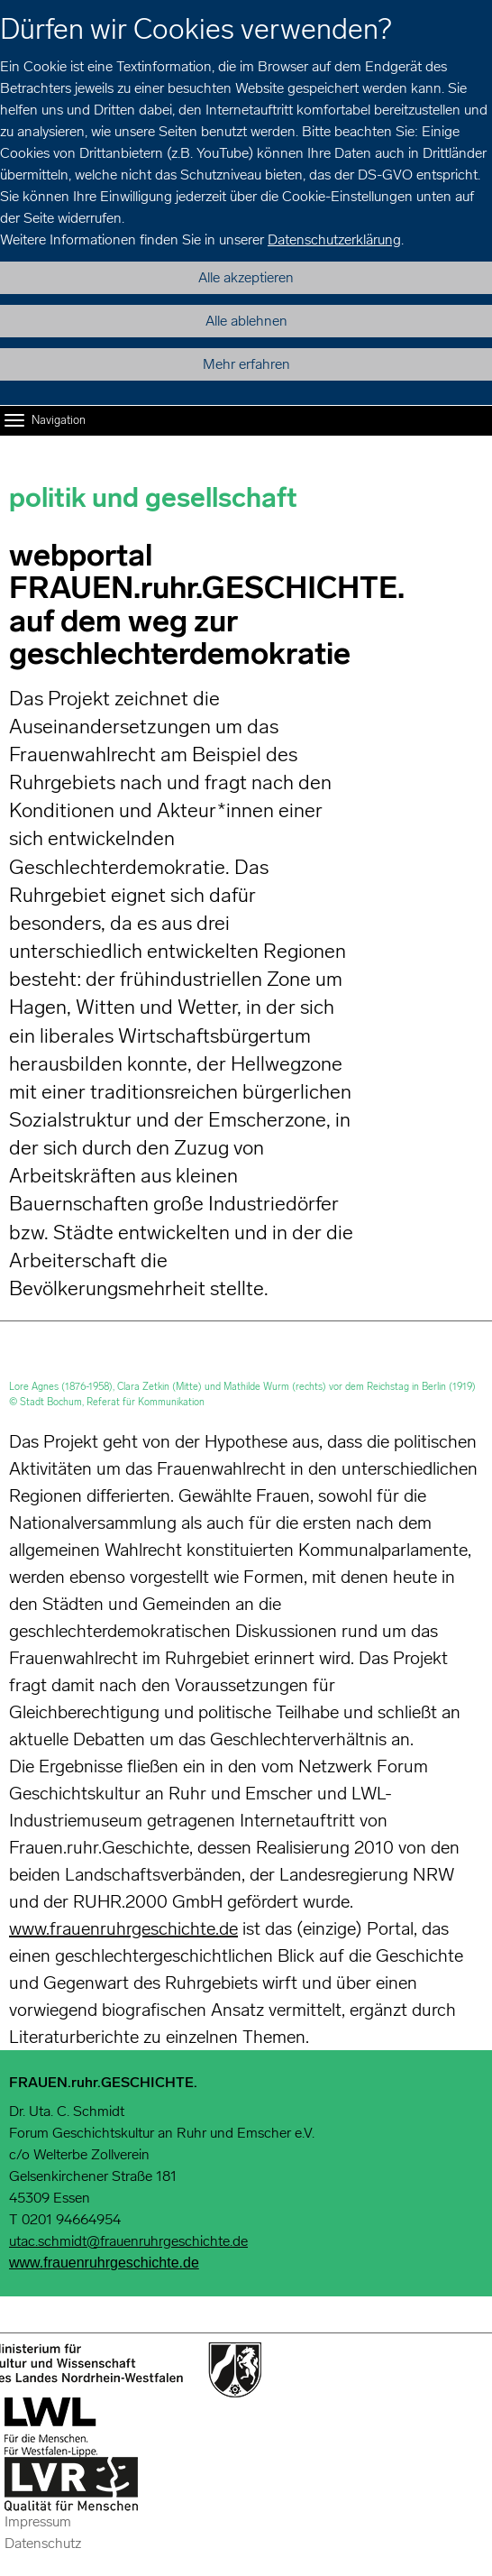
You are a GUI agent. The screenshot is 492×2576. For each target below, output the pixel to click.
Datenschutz (43, 2543)
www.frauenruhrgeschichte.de (123, 1928)
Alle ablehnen (246, 320)
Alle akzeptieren (246, 277)
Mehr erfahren (246, 364)
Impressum (38, 2521)
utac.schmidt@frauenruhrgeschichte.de (128, 2240)
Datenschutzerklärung (334, 239)
